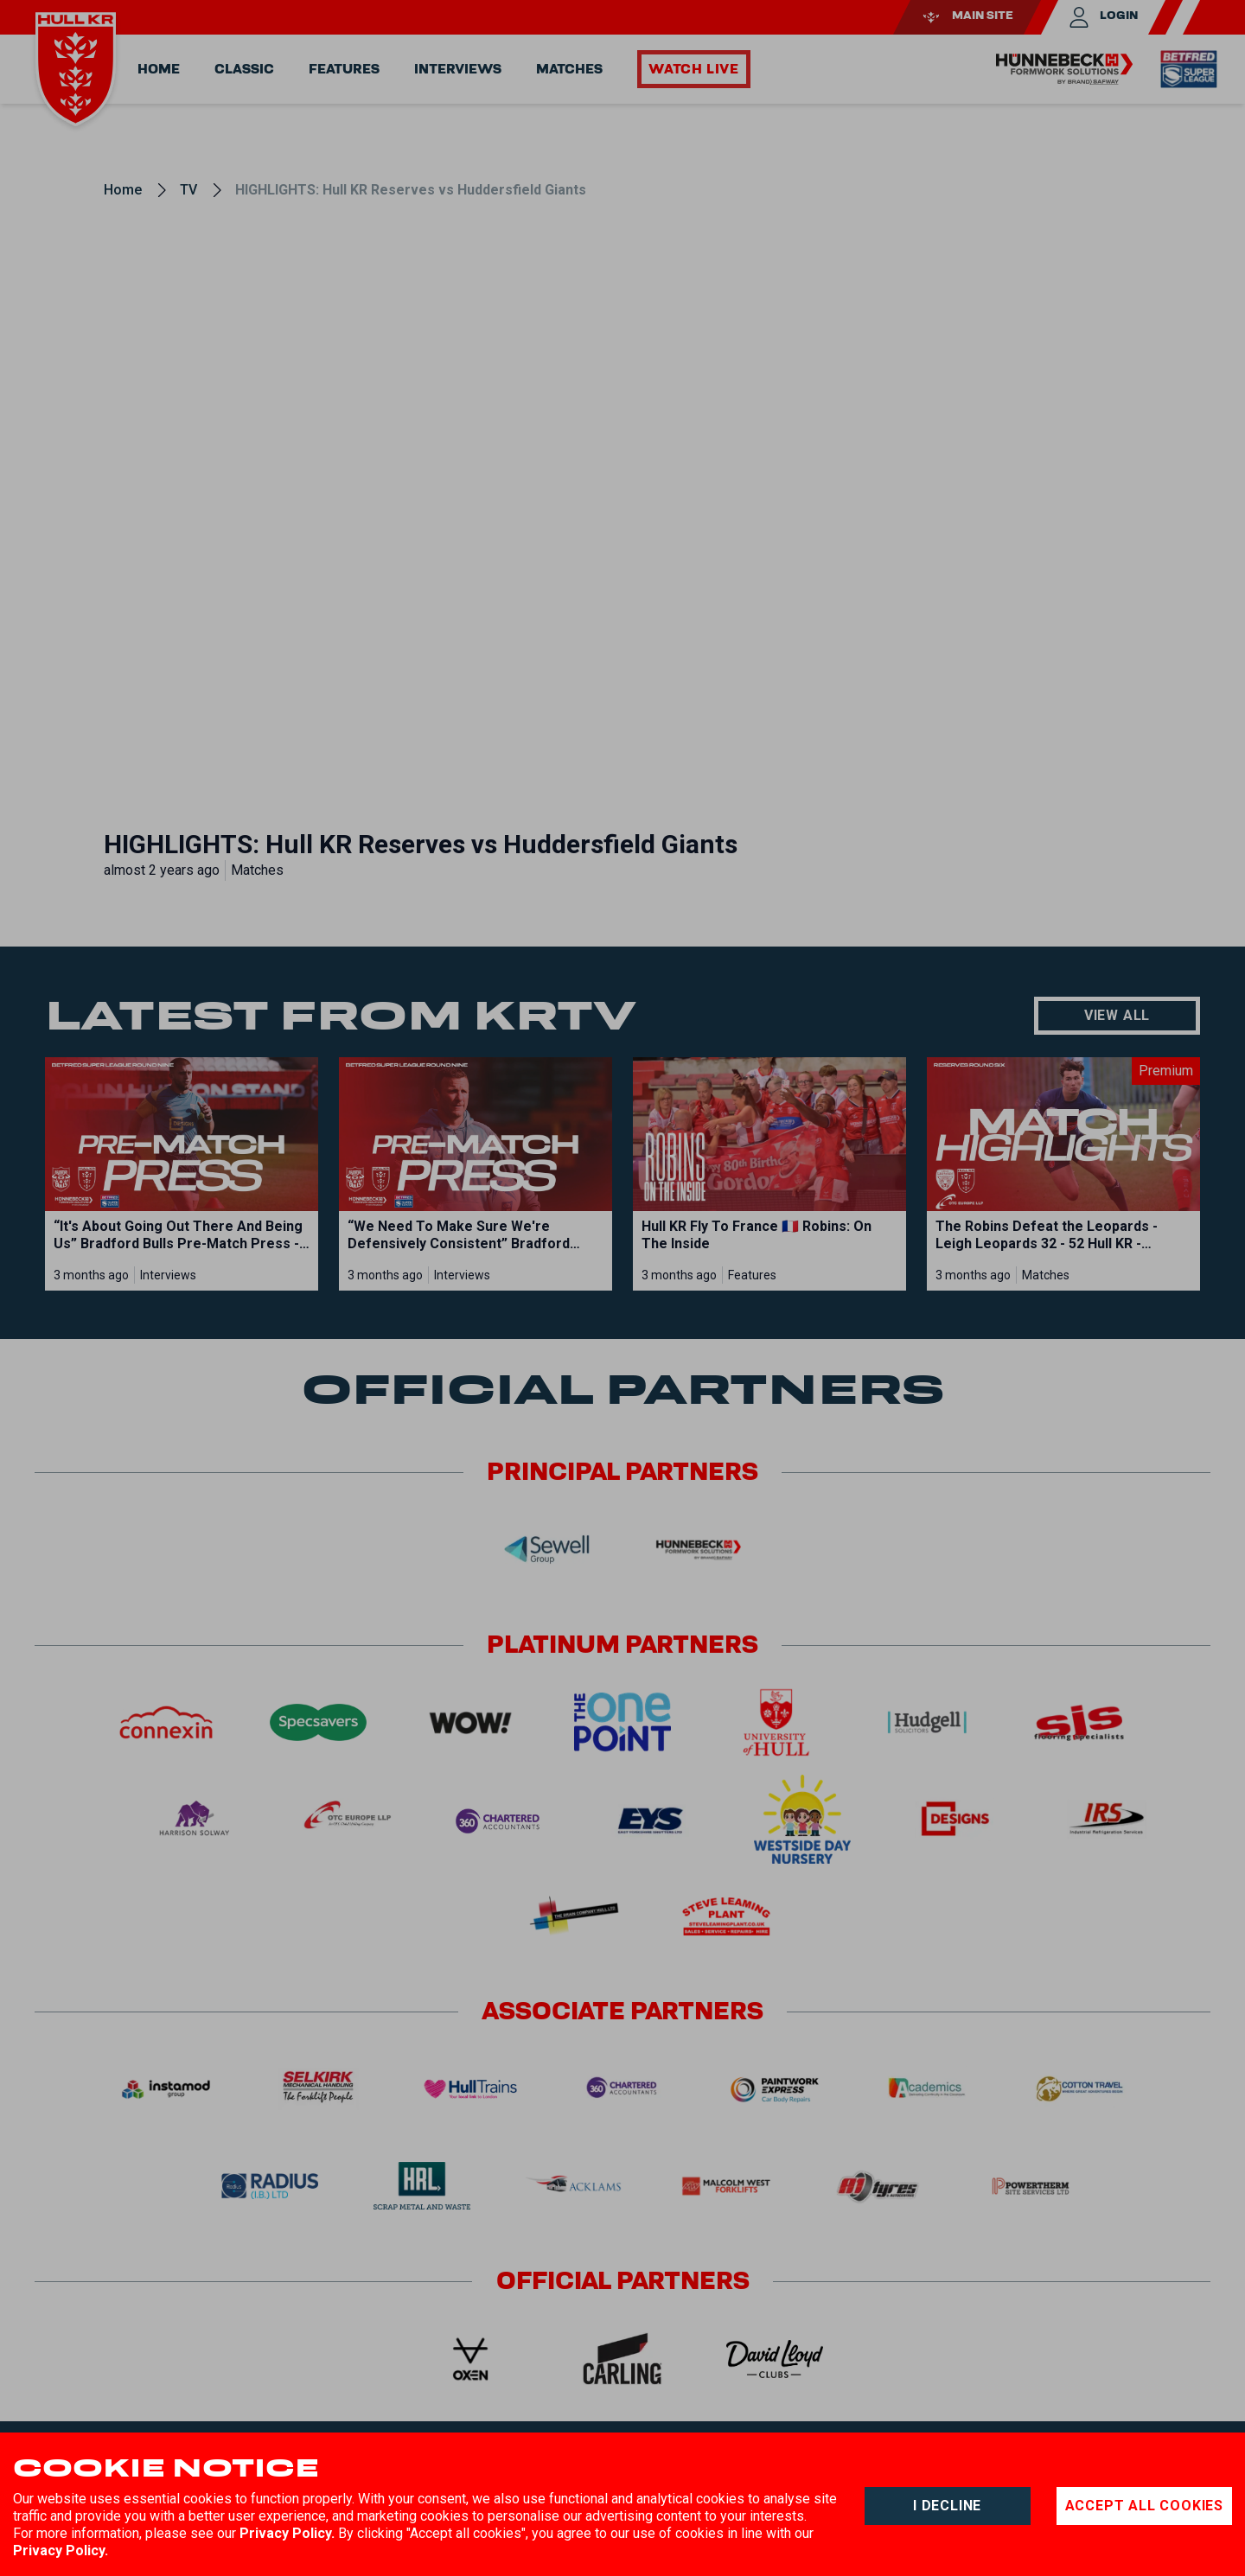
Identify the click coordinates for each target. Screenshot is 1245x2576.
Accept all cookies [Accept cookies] (1144, 2505)
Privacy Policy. (287, 2533)
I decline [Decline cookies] (947, 2505)
